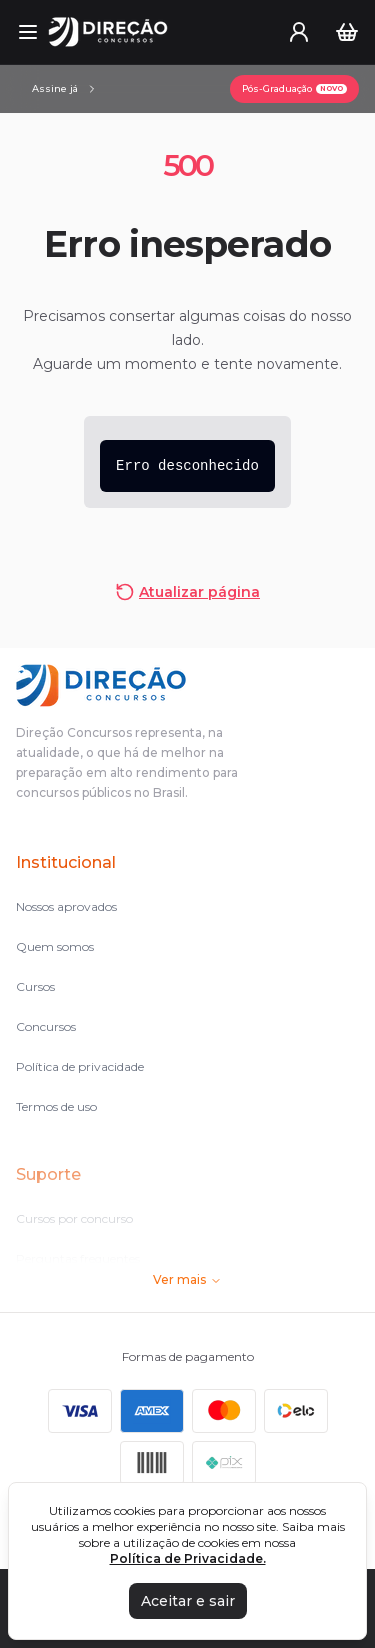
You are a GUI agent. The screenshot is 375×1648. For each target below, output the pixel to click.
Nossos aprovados (66, 906)
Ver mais (187, 1279)
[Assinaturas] (65, 89)
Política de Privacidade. (188, 1558)
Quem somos (55, 946)
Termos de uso (56, 1106)
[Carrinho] (347, 32)
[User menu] (299, 32)
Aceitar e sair (188, 1601)
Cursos (35, 986)
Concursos (46, 1026)
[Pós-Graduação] (294, 89)
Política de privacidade (80, 1066)
